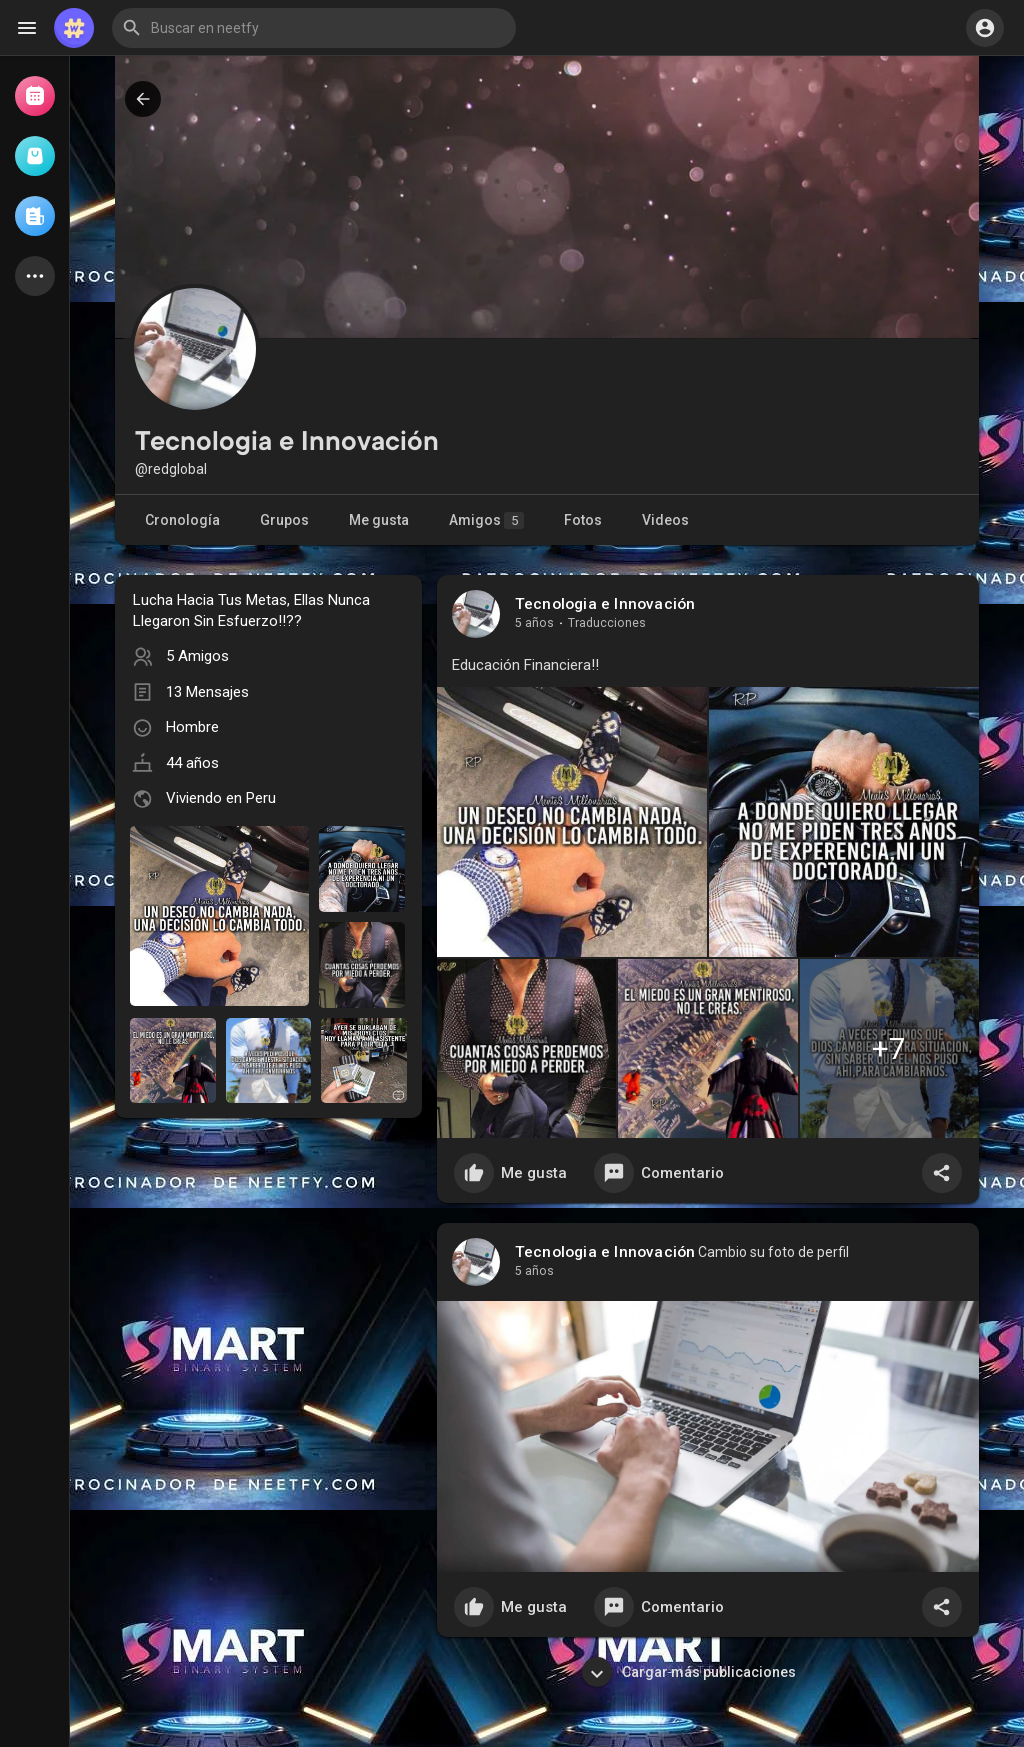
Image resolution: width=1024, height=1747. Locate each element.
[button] (314, 28)
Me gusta (379, 520)
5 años (534, 623)
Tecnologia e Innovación (605, 604)
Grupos (284, 520)
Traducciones (607, 623)
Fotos (583, 520)
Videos (665, 520)
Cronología (182, 520)
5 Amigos (197, 656)
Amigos (486, 520)
